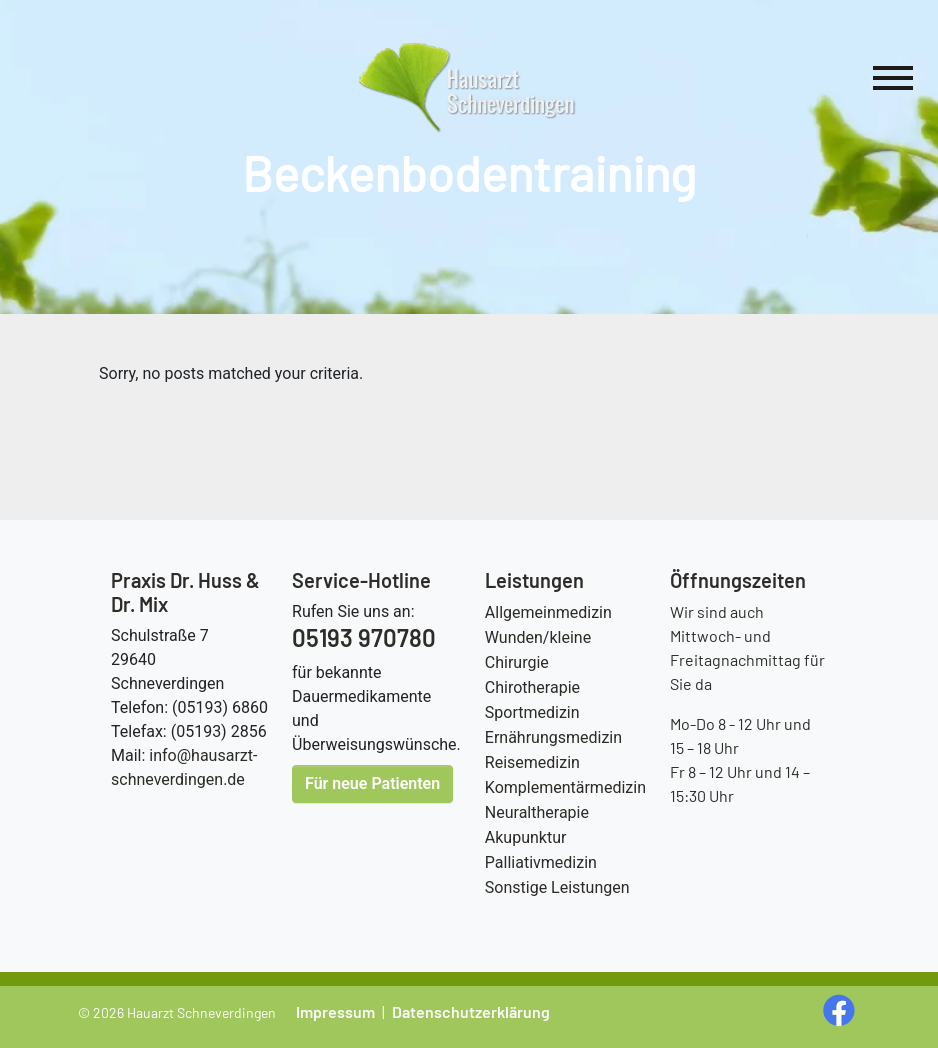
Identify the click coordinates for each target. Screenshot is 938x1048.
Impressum (335, 1011)
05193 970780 (364, 637)
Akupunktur (526, 837)
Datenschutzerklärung (471, 1011)
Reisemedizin (532, 762)
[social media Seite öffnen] (841, 1008)
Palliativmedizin (541, 862)
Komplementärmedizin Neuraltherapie (565, 800)
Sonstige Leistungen (557, 887)
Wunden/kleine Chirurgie (538, 650)
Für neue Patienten (372, 783)
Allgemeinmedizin (548, 612)
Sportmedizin (532, 712)
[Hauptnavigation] (893, 81)
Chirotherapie (532, 687)
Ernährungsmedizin (553, 737)
